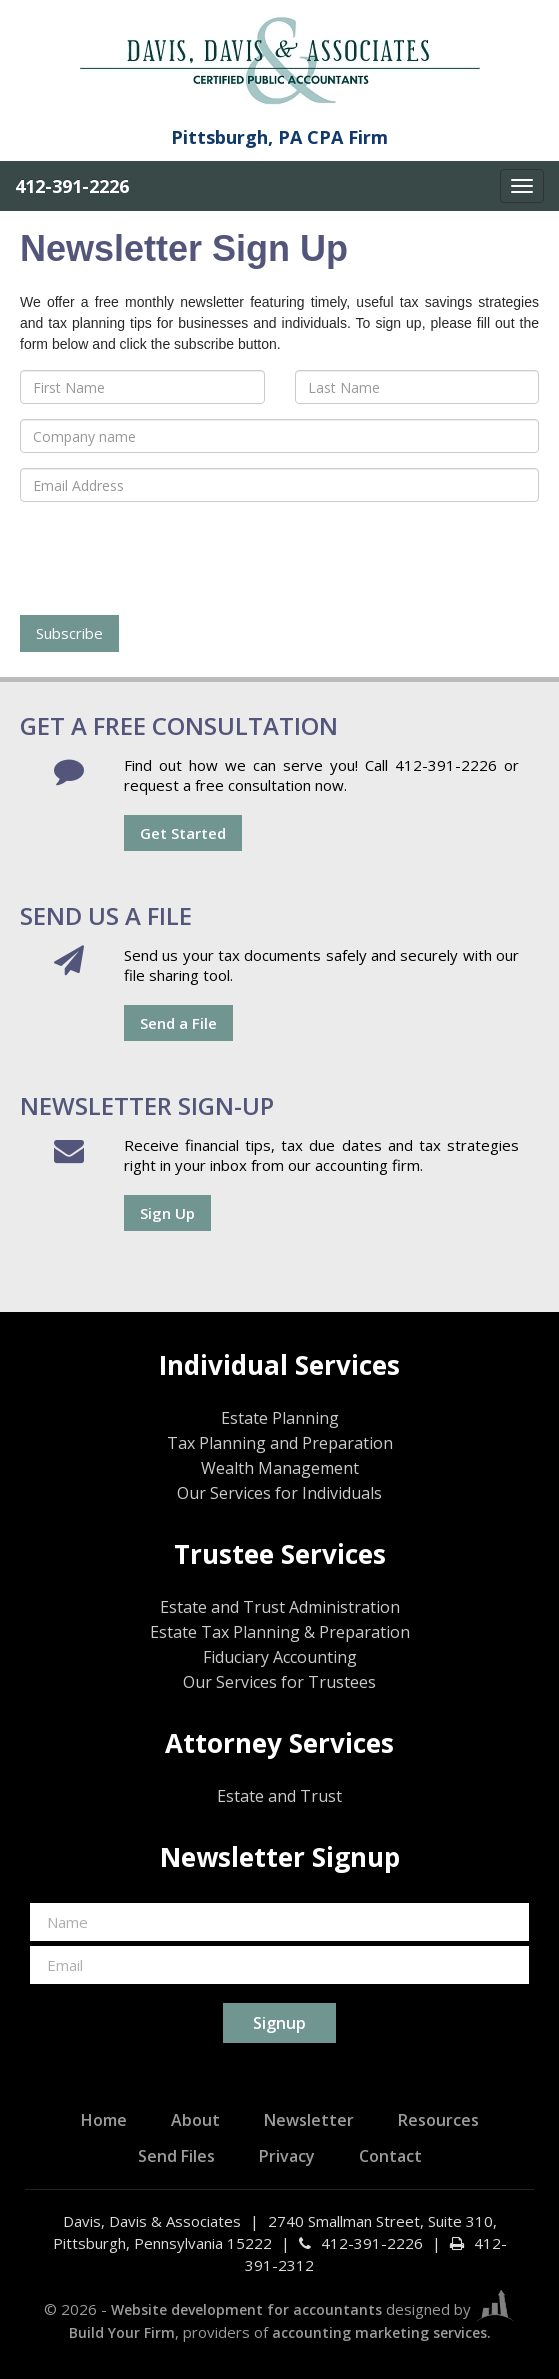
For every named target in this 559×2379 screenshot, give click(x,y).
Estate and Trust (279, 1796)
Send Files (176, 2156)
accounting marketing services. (381, 2332)
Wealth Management (280, 1468)
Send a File (178, 1023)
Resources (438, 2120)
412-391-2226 (72, 186)
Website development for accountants (246, 2309)
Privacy (287, 2156)
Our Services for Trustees (279, 1682)
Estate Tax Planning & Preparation (280, 1632)
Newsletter (309, 2120)
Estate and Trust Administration (280, 1607)
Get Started (183, 833)
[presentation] (172, 556)
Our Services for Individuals (279, 1493)
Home (104, 2120)
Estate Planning (280, 1418)
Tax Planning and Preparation (280, 1443)
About (195, 2120)
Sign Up (167, 1213)
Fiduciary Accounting (280, 1657)
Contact (390, 2156)
